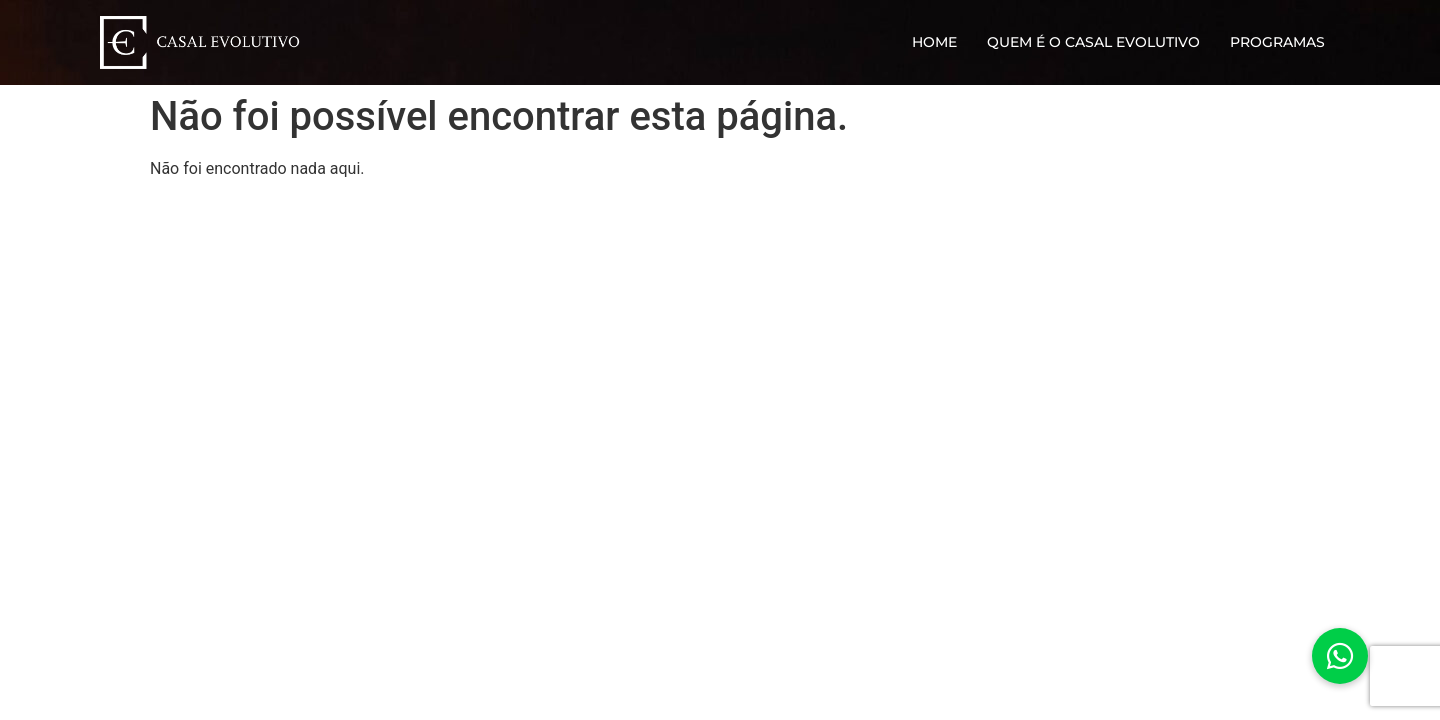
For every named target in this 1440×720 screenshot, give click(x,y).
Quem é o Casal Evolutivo (1093, 42)
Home (934, 42)
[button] (1340, 656)
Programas (1277, 42)
